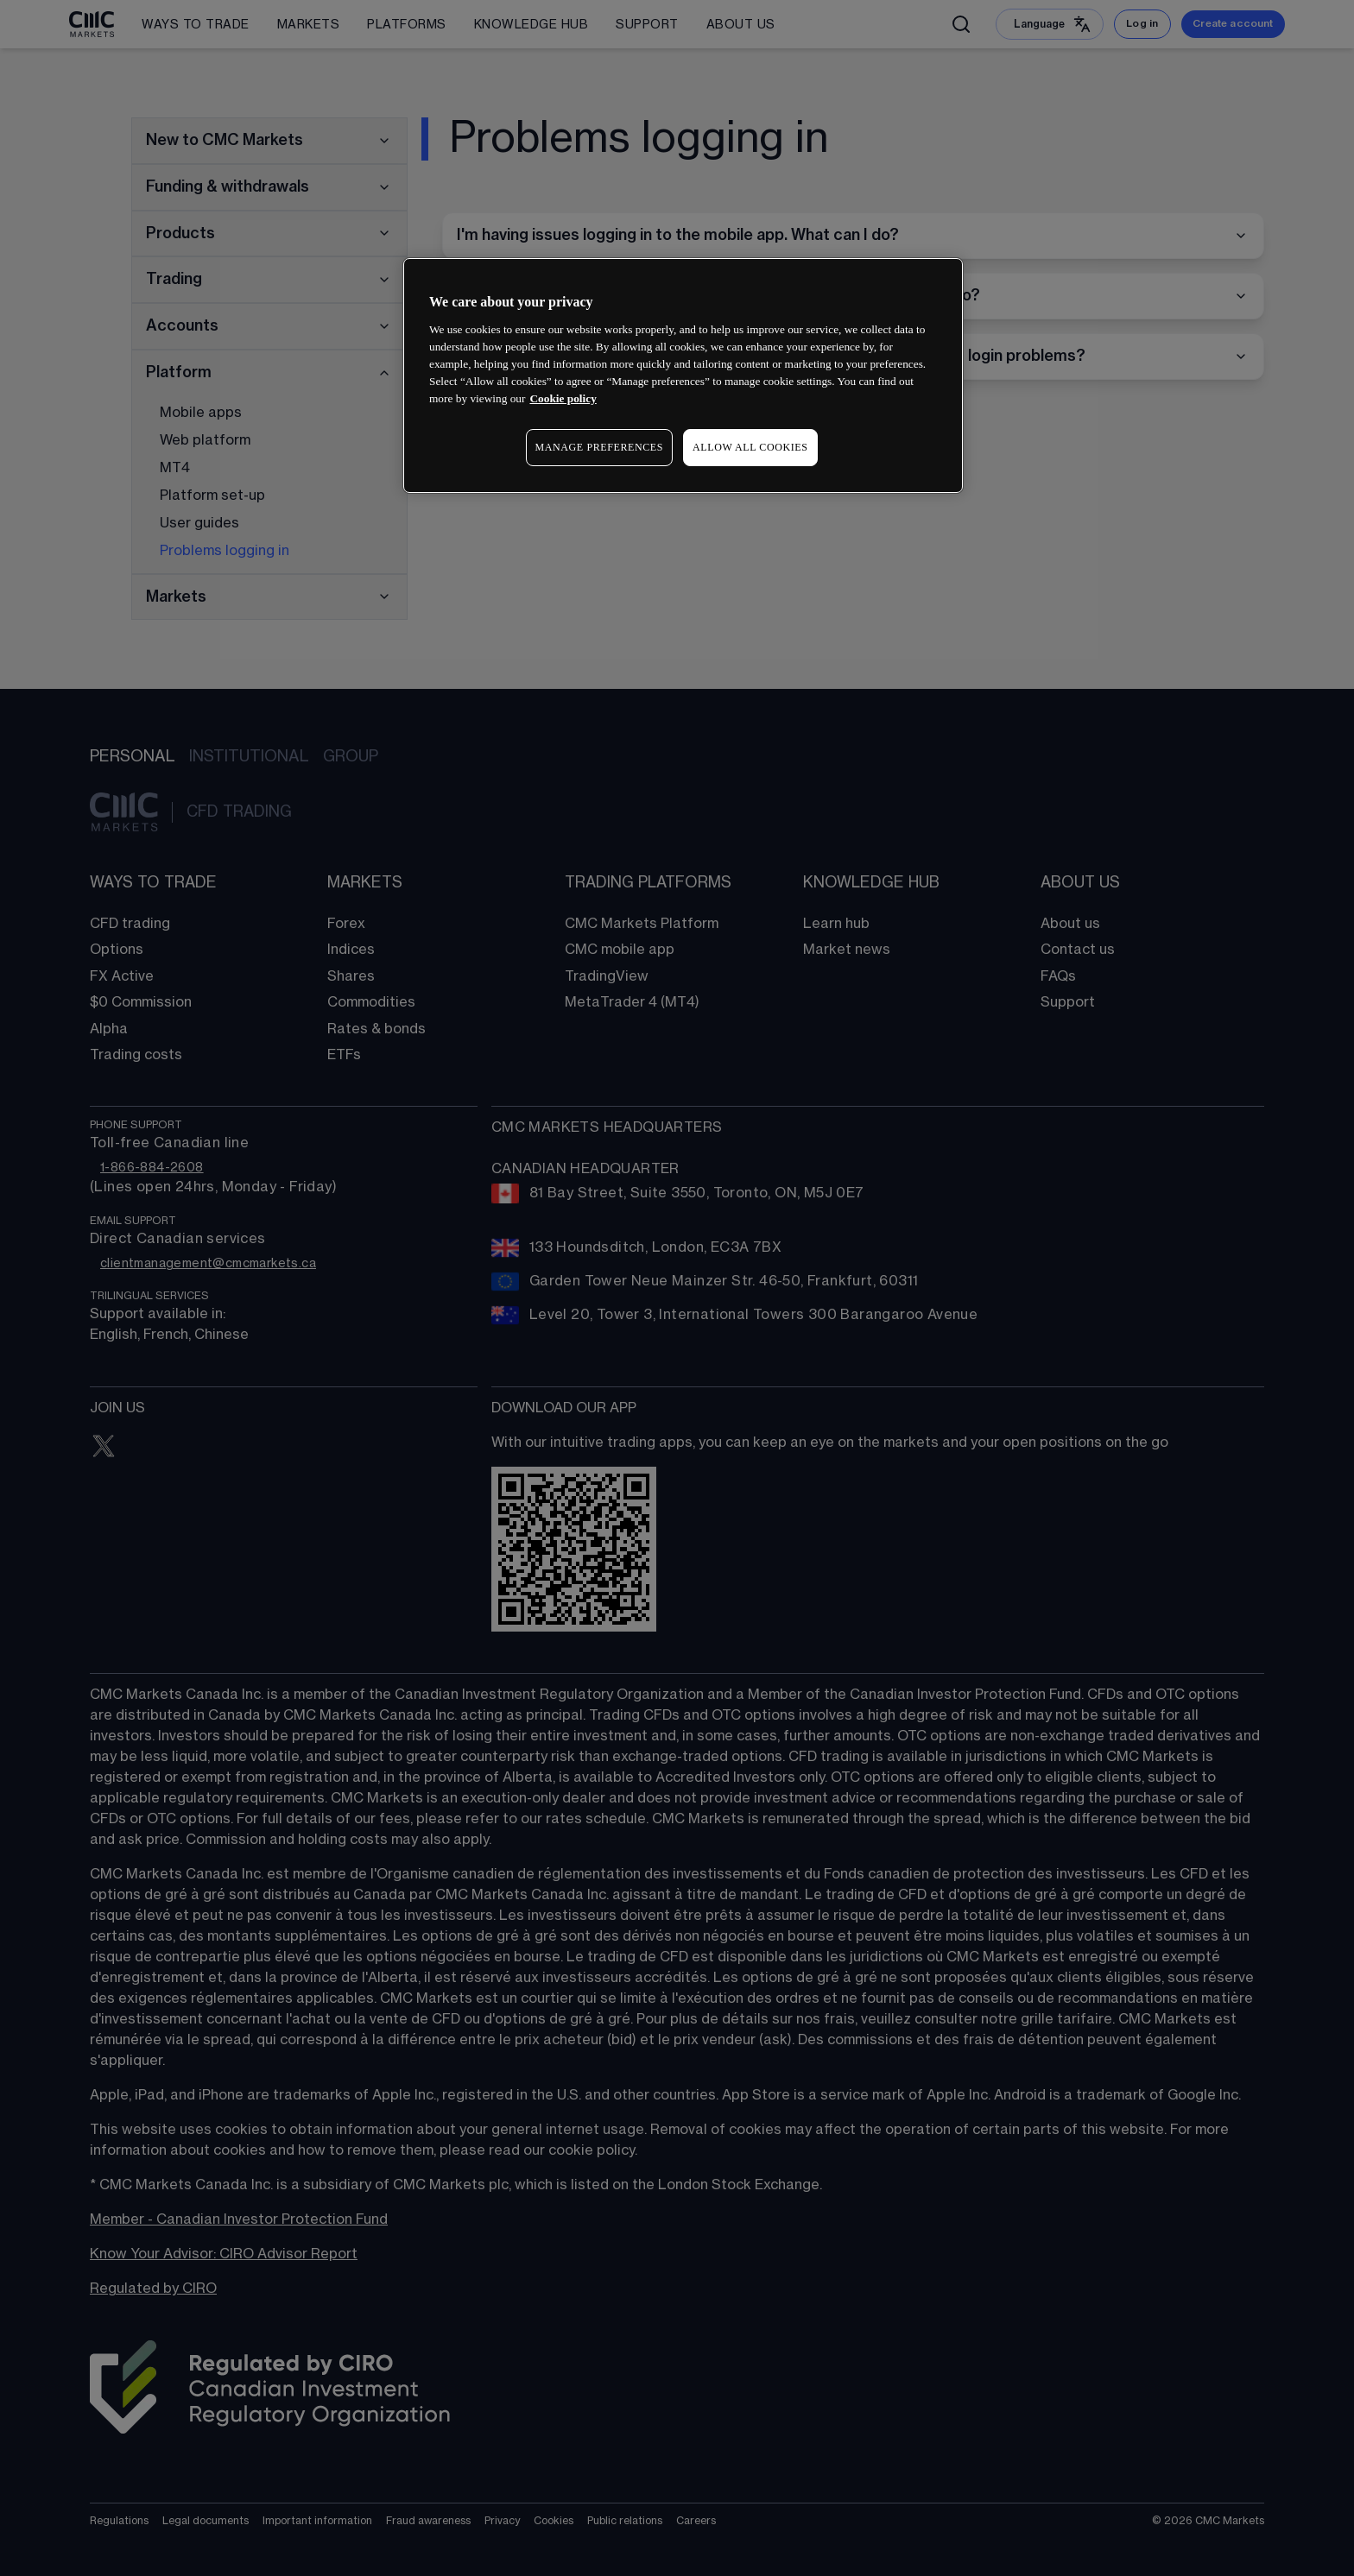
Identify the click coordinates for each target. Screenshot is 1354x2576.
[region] (683, 375)
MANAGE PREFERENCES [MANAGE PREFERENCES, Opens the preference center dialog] (599, 447)
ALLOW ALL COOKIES (750, 447)
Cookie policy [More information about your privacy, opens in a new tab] (562, 398)
